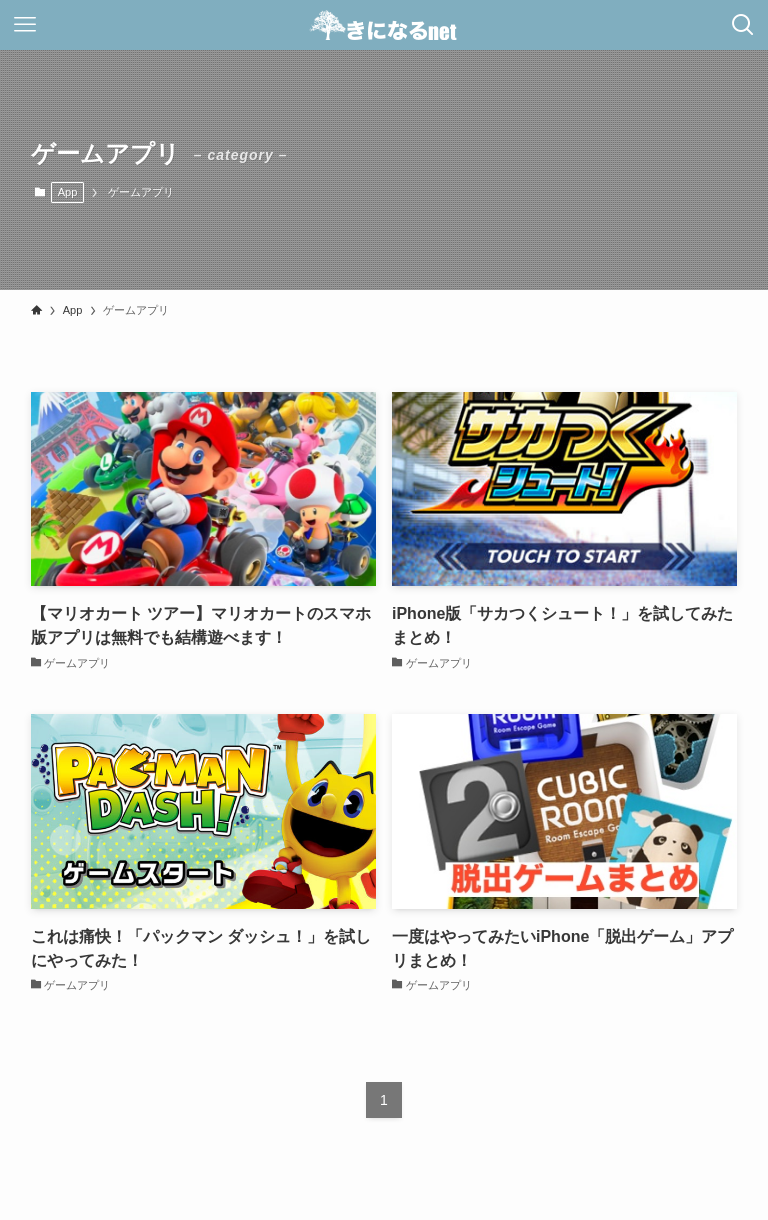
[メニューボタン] (25, 25)
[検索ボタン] (743, 25)
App (68, 192)
